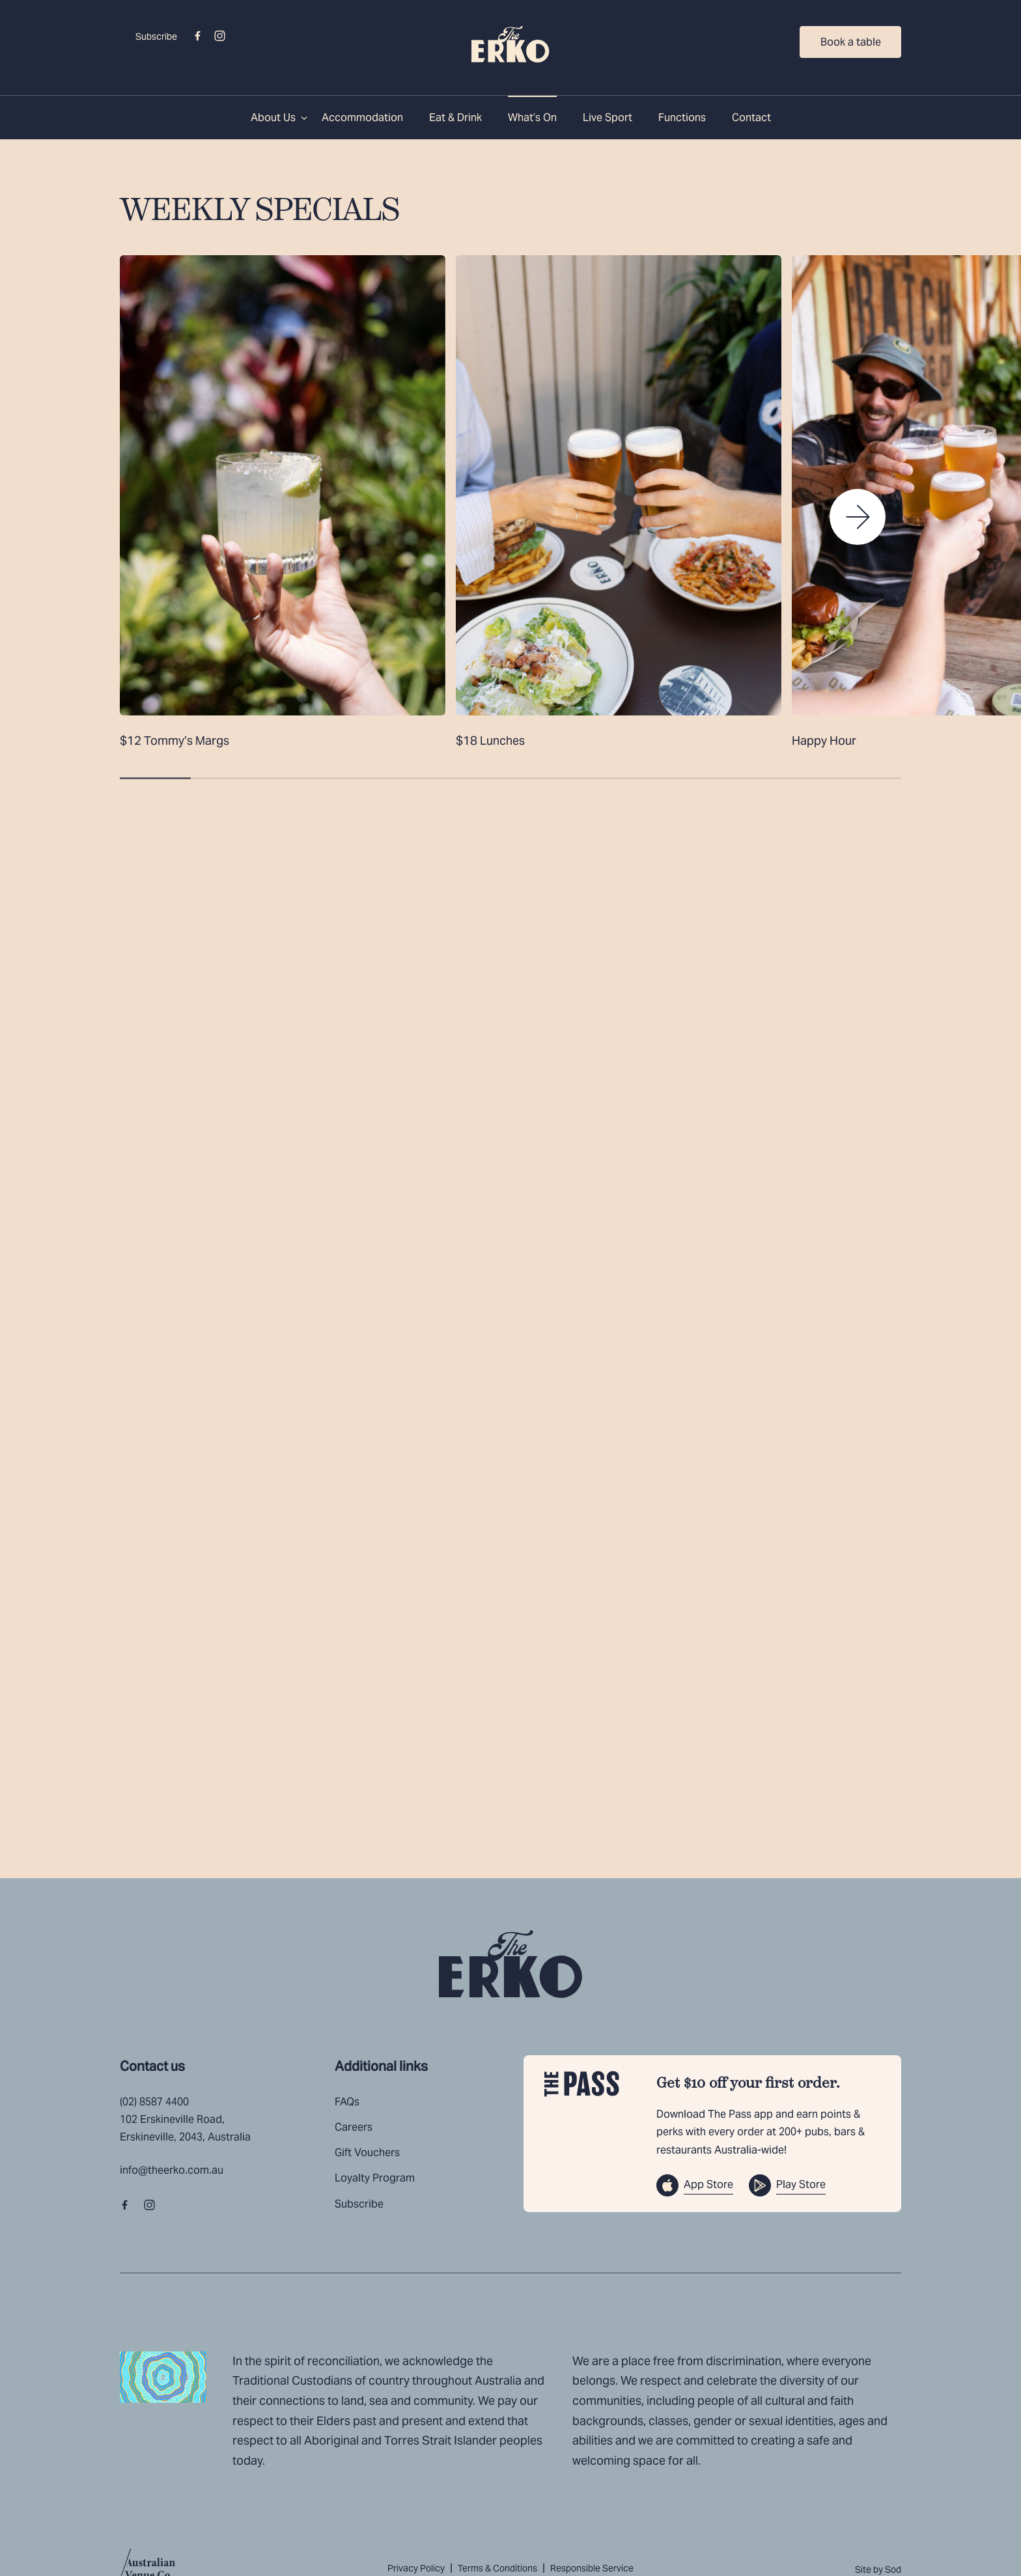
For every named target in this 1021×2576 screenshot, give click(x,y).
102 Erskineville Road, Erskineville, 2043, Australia (185, 2128)
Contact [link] (751, 117)
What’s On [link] (532, 117)
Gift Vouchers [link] (367, 2152)
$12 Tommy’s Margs (174, 740)
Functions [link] (682, 117)
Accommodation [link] (362, 117)
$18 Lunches (490, 740)
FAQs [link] (347, 2102)
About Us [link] (273, 117)
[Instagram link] (219, 36)
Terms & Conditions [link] (497, 2568)
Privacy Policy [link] (416, 2568)
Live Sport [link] (607, 117)
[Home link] (510, 44)
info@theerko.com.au (171, 2170)
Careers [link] (353, 2127)
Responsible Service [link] (592, 2568)
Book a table (850, 42)
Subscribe (156, 36)
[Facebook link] (197, 36)
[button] (858, 517)
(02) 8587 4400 (154, 2102)
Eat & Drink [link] (455, 117)
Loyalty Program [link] (375, 2178)
